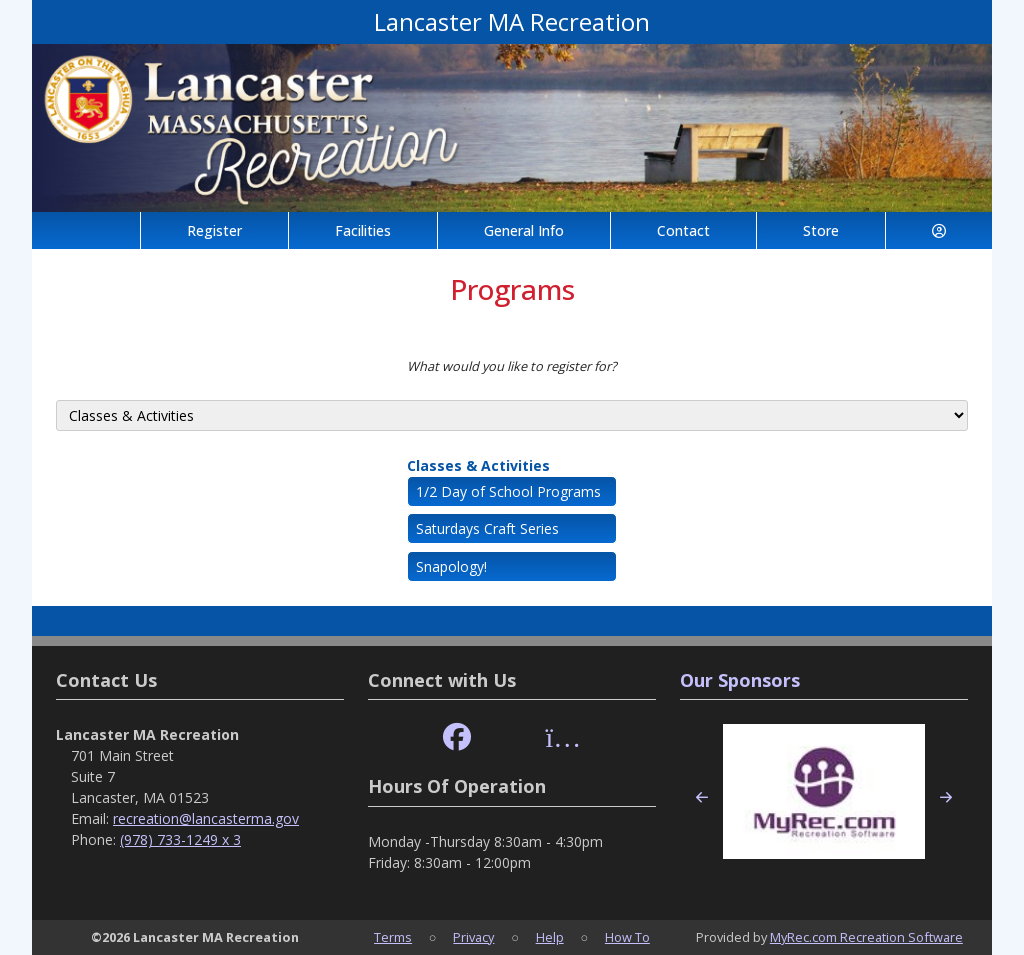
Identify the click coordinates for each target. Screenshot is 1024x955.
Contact (683, 230)
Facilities (363, 230)
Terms (393, 937)
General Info (524, 230)
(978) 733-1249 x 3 (180, 839)
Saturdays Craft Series (487, 528)
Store (821, 230)
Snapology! (451, 566)
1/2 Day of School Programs (508, 491)
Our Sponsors (740, 680)
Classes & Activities (478, 465)
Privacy (473, 937)
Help (550, 937)
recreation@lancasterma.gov (206, 818)
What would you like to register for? (512, 366)
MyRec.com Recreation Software (866, 937)
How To (627, 937)
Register (214, 230)
